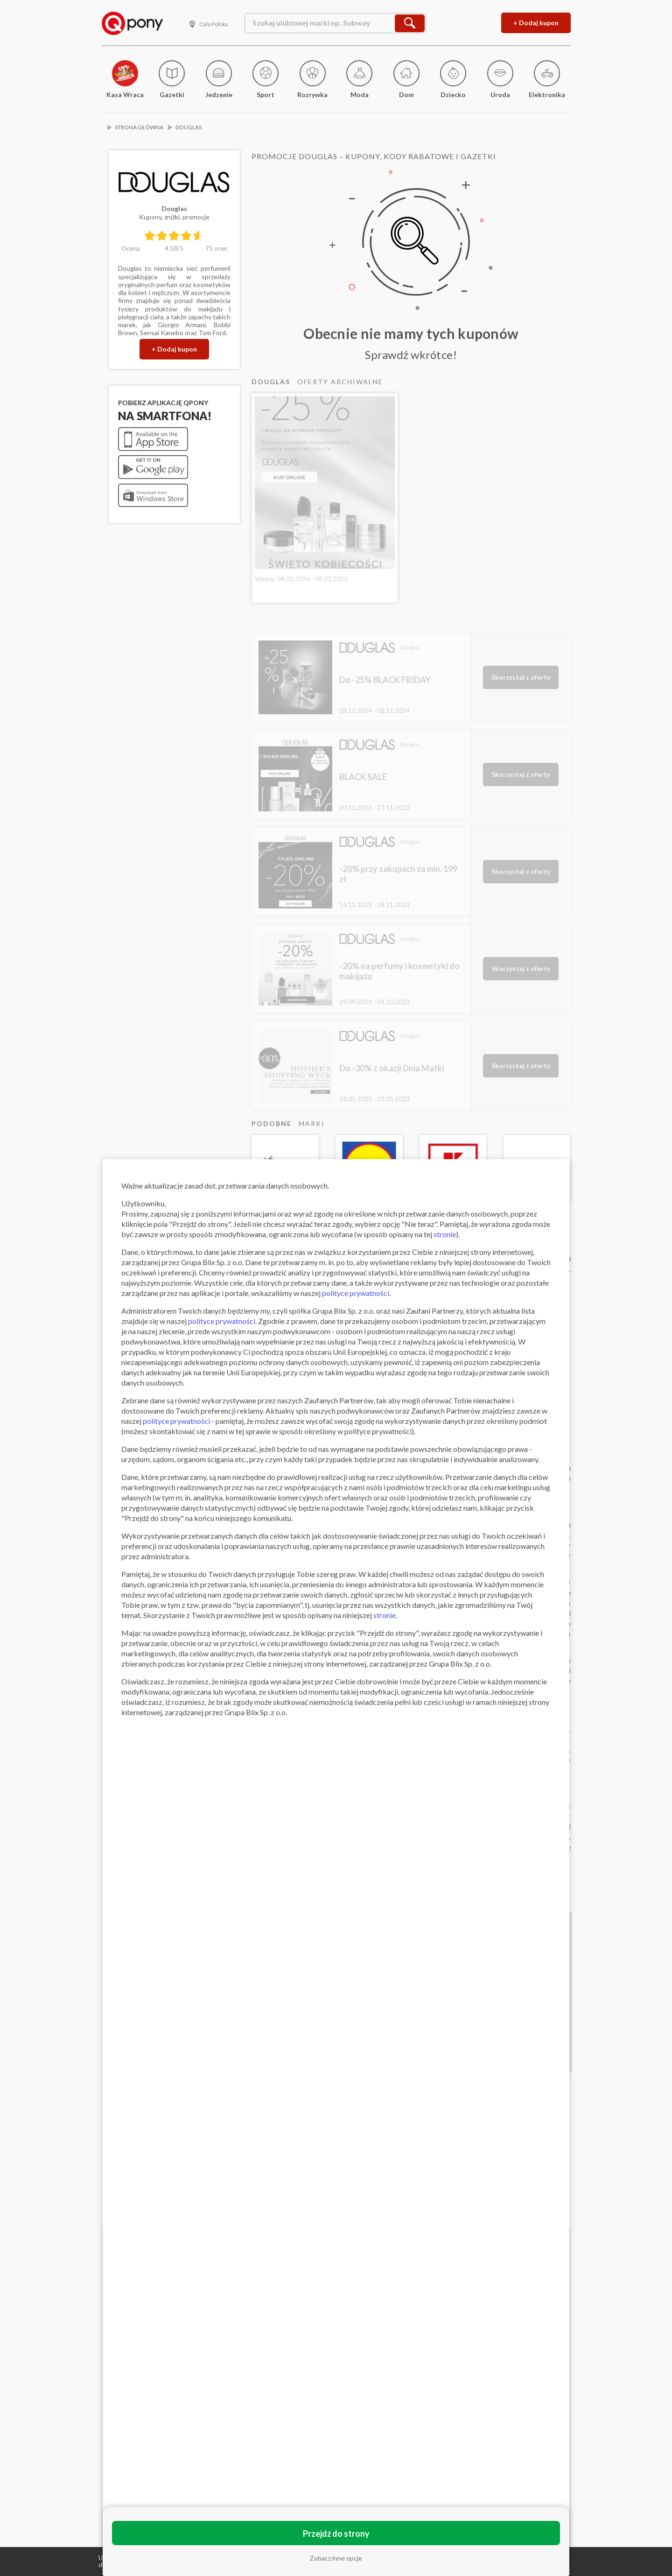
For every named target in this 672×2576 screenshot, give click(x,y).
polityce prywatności (355, 1292)
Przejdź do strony (336, 2533)
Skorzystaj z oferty (520, 677)
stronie (445, 1234)
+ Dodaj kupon (536, 23)
